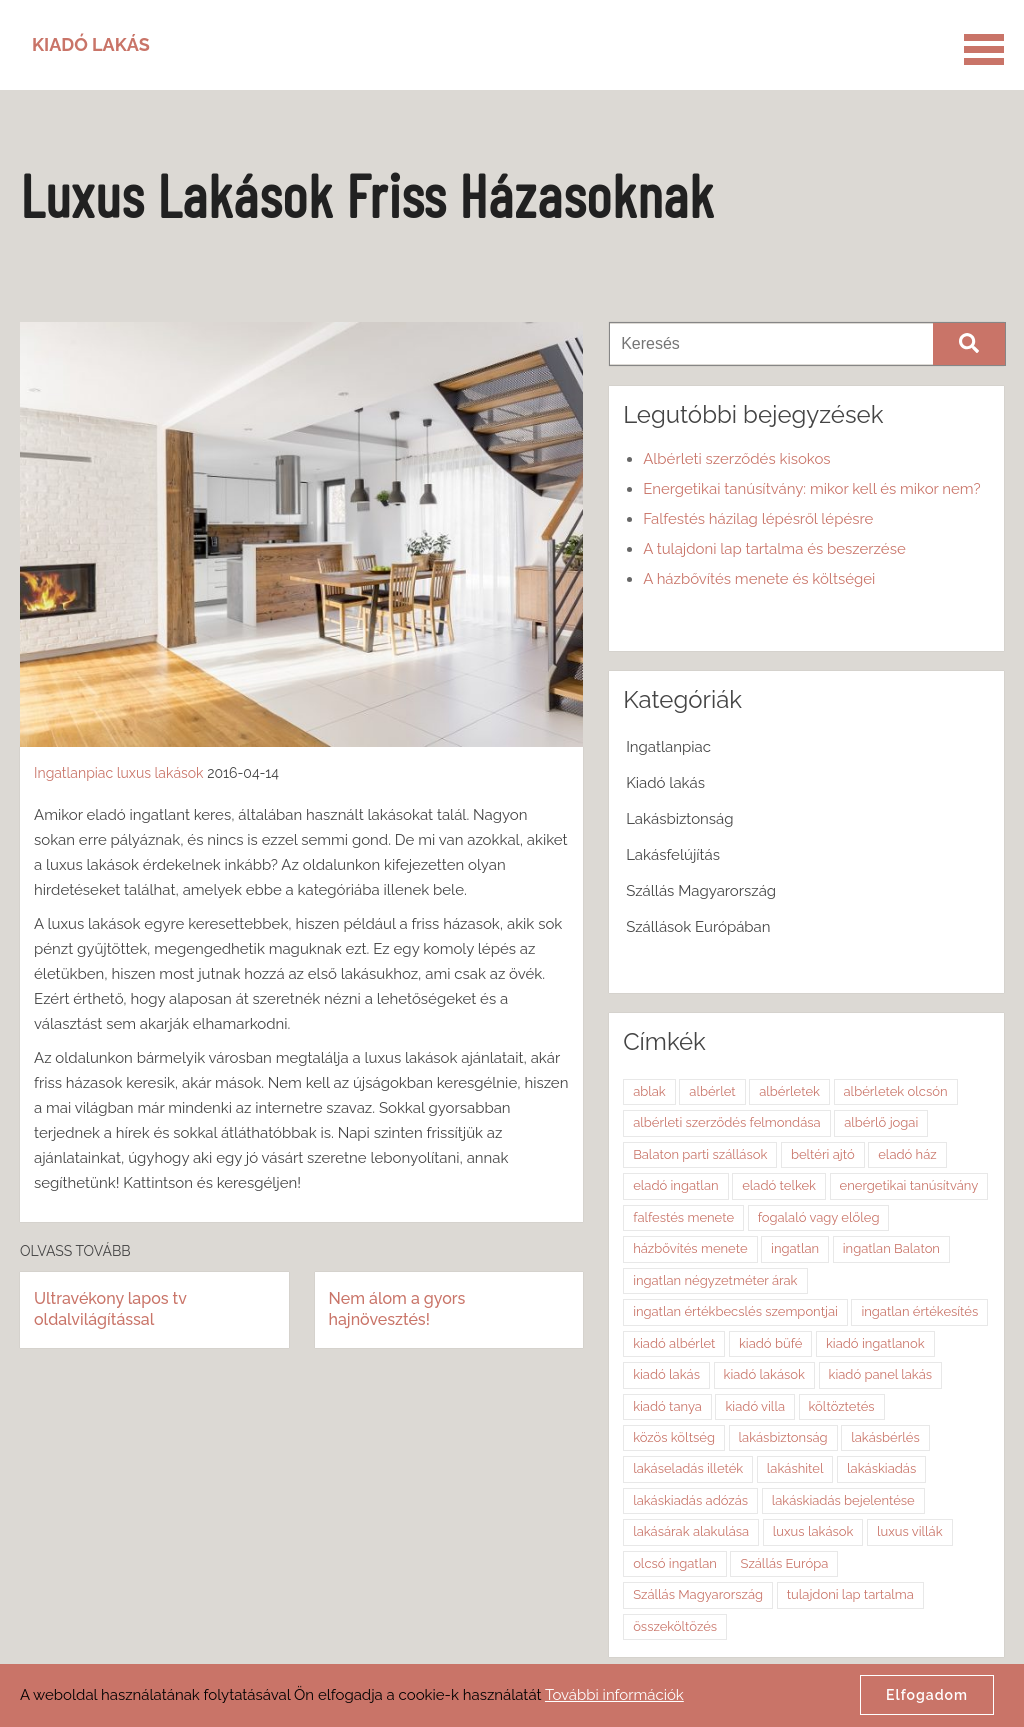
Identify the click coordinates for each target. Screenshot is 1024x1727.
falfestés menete (683, 1217)
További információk (614, 1695)
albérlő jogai (881, 1122)
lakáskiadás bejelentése (843, 1500)
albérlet (712, 1091)
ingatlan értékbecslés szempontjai (735, 1311)
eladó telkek (779, 1185)
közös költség (674, 1437)
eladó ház (907, 1154)
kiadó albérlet (674, 1343)
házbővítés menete (690, 1248)
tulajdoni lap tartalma (850, 1594)
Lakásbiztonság (679, 819)
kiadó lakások (764, 1374)
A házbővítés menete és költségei (759, 579)
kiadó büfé (770, 1343)
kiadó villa (755, 1406)
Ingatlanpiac (73, 773)
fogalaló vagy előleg (819, 1217)
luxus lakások (160, 773)
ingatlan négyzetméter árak (715, 1280)
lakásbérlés (885, 1437)
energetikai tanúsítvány (909, 1185)
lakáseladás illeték (688, 1468)
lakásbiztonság (783, 1437)
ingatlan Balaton (891, 1248)
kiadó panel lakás (881, 1374)
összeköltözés (675, 1626)
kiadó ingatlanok (875, 1343)
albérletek (789, 1091)
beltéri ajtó (823, 1154)
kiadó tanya (667, 1406)
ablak (649, 1091)
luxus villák (910, 1531)
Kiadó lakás (665, 783)
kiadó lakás (666, 1374)
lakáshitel (795, 1468)
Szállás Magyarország (701, 891)
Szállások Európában (698, 927)
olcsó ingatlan (675, 1563)
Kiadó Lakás (91, 44)
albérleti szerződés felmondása (727, 1122)
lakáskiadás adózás (690, 1500)
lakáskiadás (881, 1468)
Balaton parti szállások (700, 1154)
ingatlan (795, 1248)
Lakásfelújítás (673, 855)
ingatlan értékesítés (919, 1311)
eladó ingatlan (675, 1185)
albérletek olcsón (896, 1091)
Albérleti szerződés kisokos (736, 459)
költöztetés (842, 1406)
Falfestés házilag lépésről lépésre (758, 519)
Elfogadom (927, 1695)
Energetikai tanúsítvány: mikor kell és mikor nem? (811, 489)
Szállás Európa (784, 1563)
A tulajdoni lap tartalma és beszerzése (774, 549)
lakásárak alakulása (691, 1531)
